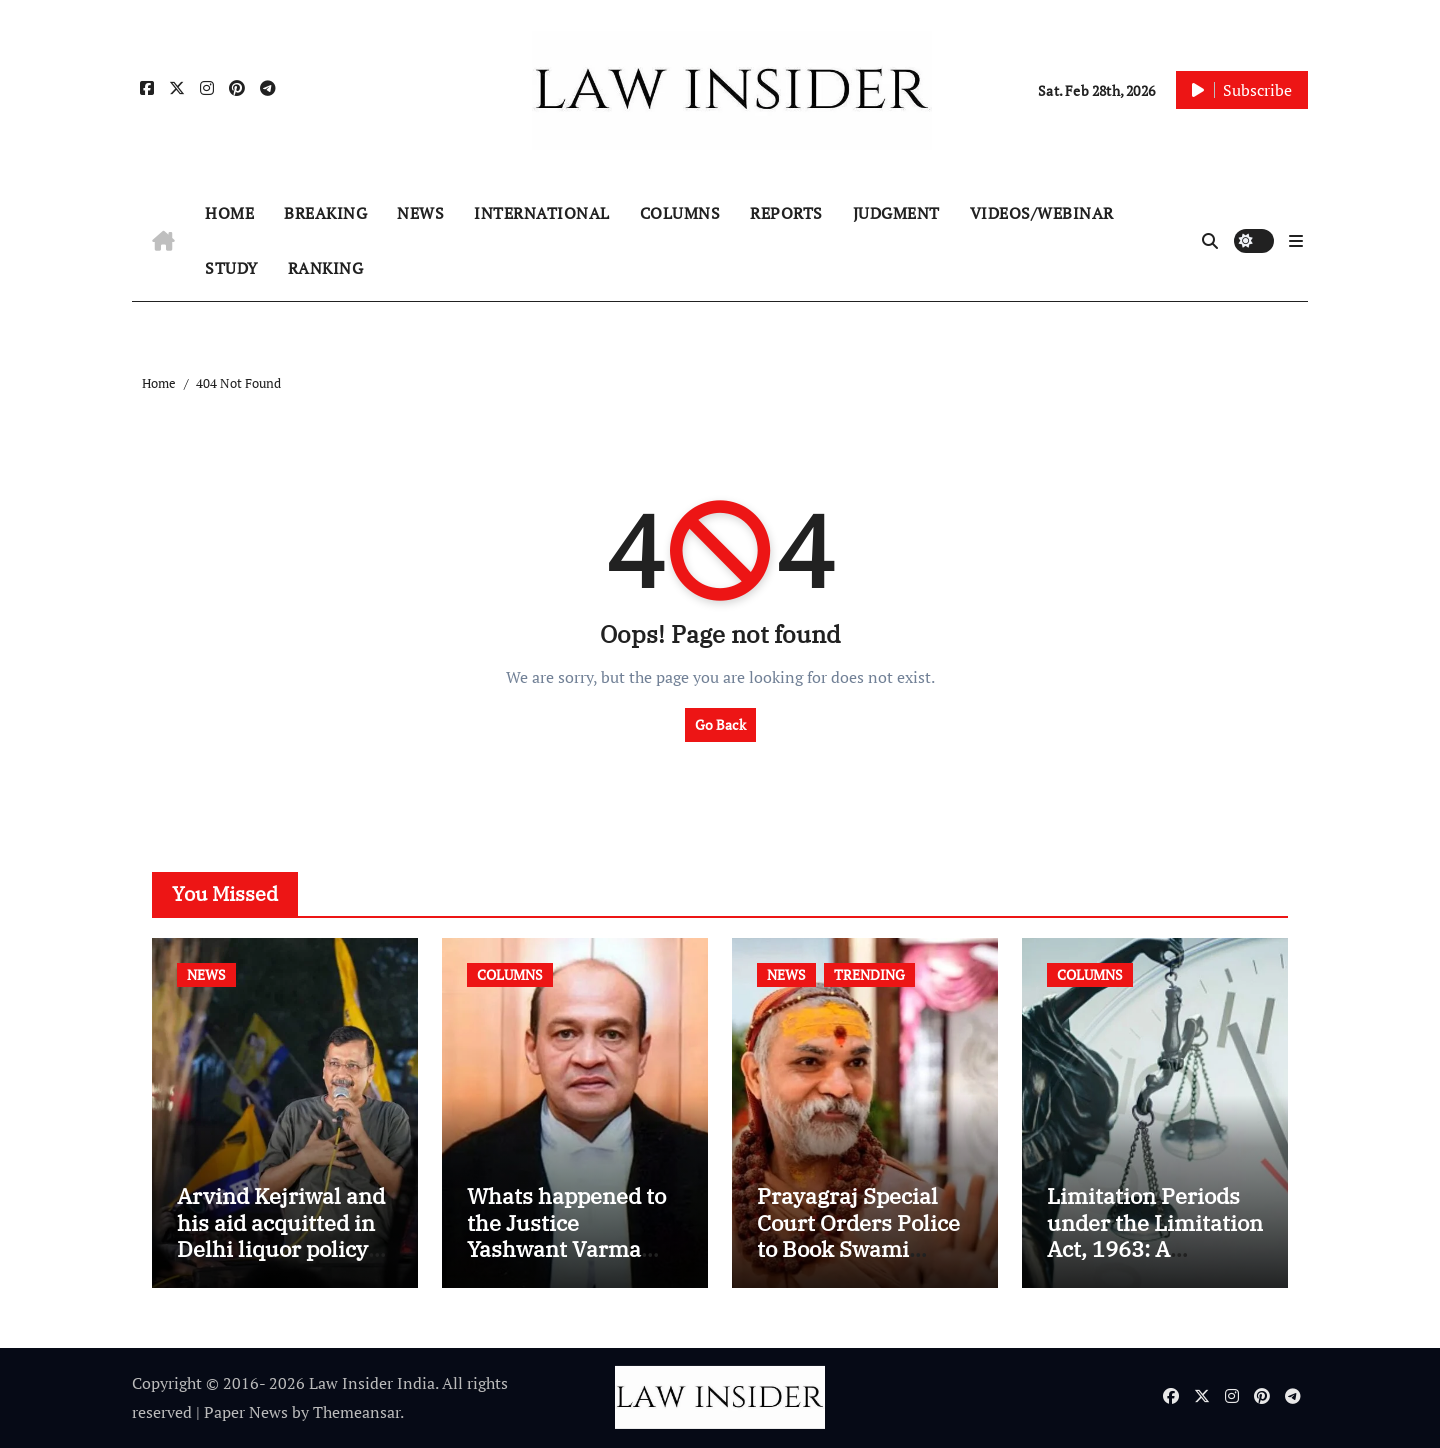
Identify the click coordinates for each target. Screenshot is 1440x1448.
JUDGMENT (896, 213)
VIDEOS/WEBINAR (1042, 213)
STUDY (231, 268)
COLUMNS (680, 213)
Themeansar (356, 1412)
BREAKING (325, 213)
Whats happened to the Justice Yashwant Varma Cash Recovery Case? (566, 1248)
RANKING (326, 268)
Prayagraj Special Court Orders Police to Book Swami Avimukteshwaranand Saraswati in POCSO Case (858, 1261)
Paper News (246, 1412)
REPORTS (786, 213)
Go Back (720, 724)
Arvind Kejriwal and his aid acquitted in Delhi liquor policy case (281, 1235)
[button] (1296, 241)
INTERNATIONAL (542, 213)
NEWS (420, 213)
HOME (229, 213)
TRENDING (869, 974)
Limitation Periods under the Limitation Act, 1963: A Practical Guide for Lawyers (1155, 1248)
